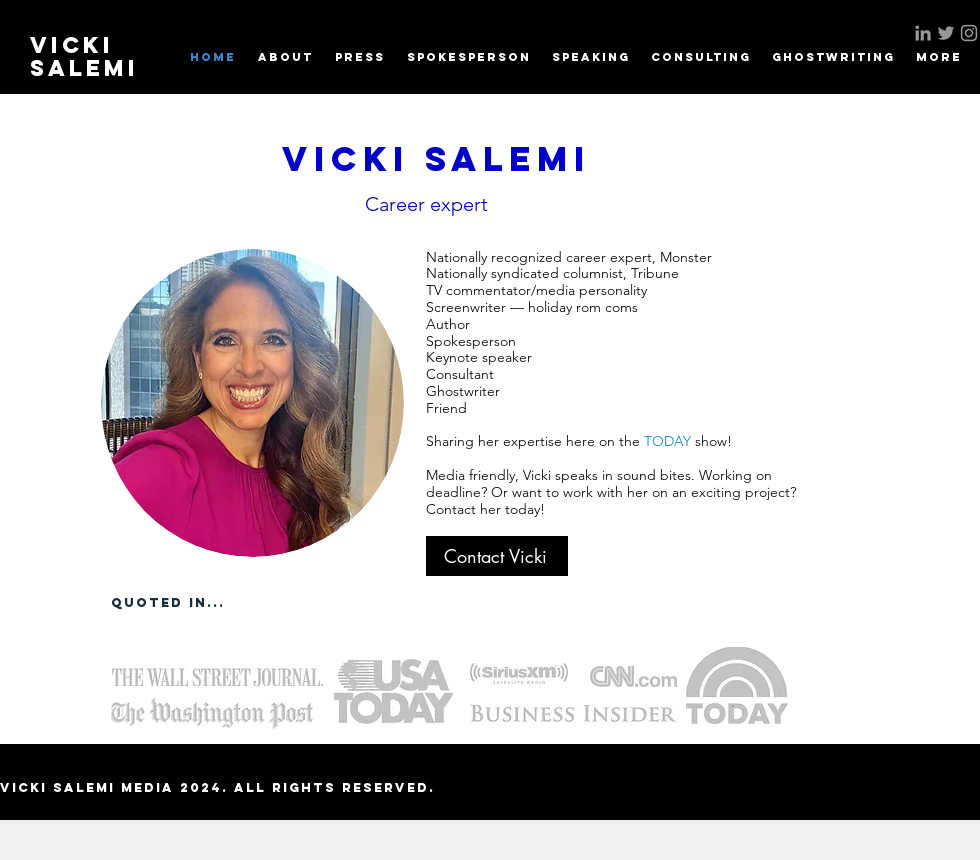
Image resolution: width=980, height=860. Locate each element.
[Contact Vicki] (497, 556)
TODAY (669, 441)
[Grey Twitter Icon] (946, 33)
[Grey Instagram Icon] (969, 33)
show (711, 441)
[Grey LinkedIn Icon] (923, 33)
